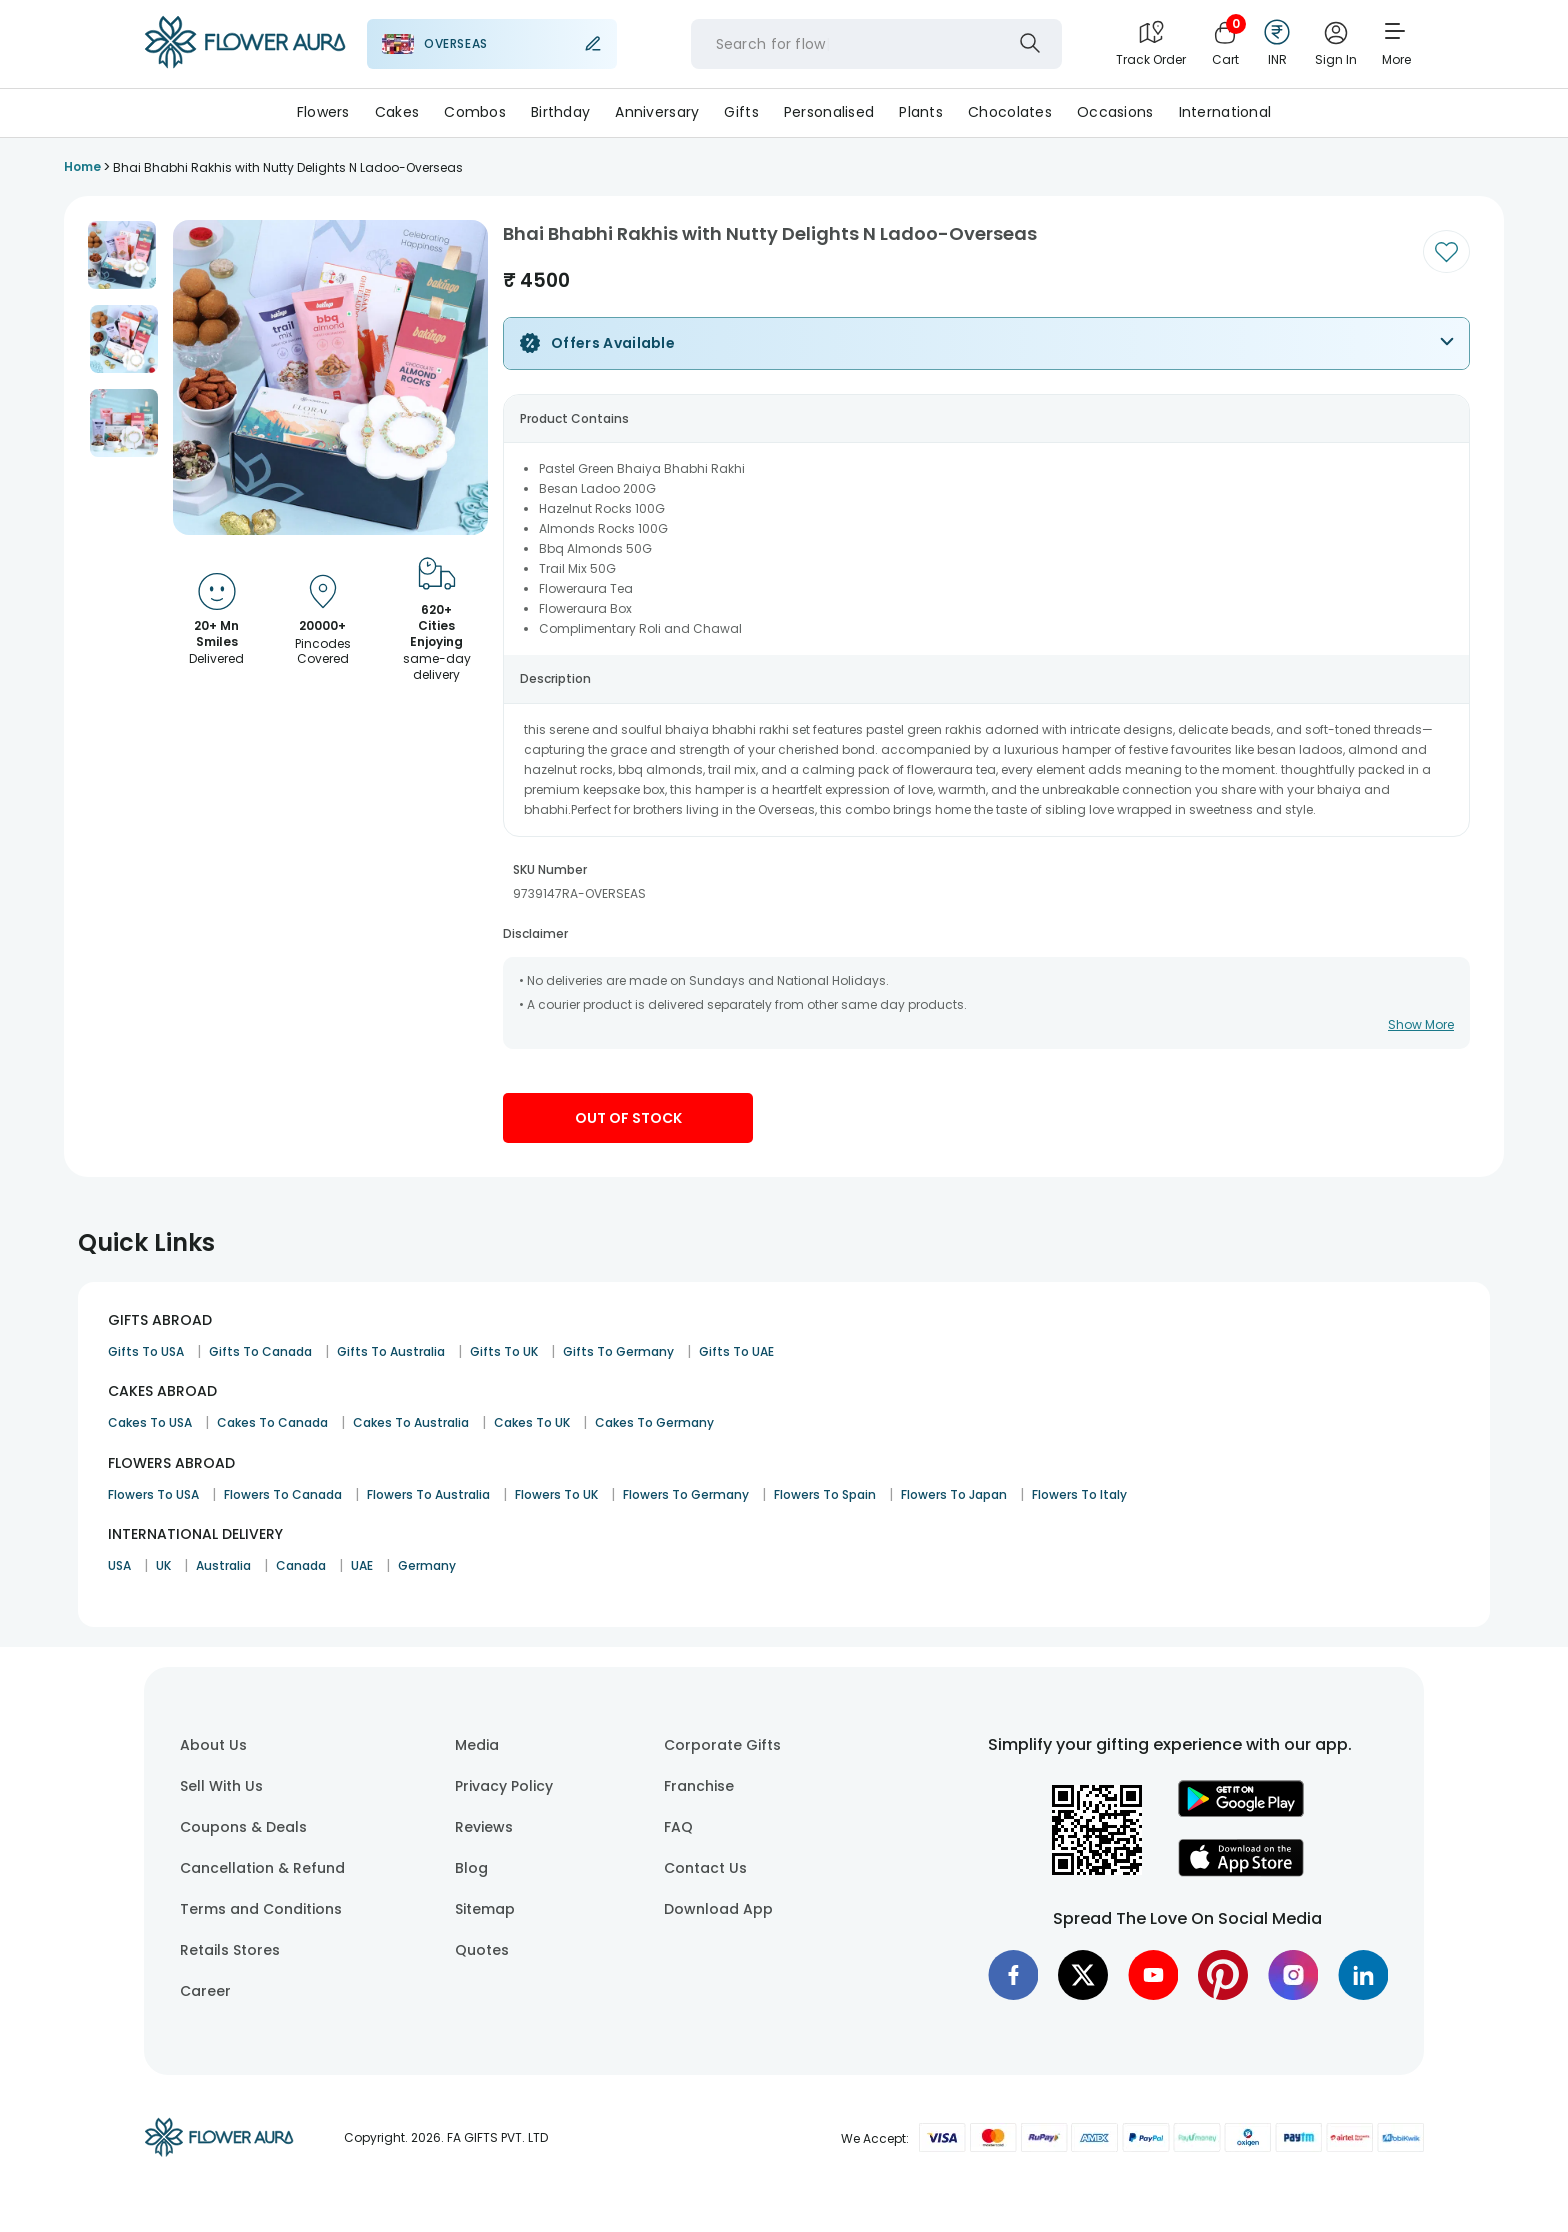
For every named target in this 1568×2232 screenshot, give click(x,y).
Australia (223, 1565)
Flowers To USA (153, 1494)
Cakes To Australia (411, 1422)
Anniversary (657, 112)
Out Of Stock (628, 1118)
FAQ (678, 1827)
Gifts (741, 112)
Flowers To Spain (825, 1494)
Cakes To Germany (654, 1422)
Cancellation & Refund (262, 1868)
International (1225, 112)
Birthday (560, 112)
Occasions (1115, 112)
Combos (475, 112)
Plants (921, 112)
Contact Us (705, 1868)
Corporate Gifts (722, 1745)
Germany (427, 1565)
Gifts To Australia (391, 1351)
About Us (213, 1745)
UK (163, 1565)
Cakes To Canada (272, 1422)
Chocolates (1010, 112)
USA (119, 1565)
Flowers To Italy (1079, 1494)
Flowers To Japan (954, 1494)
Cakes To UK (532, 1422)
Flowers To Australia (428, 1494)
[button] (122, 255)
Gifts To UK (504, 1351)
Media (477, 1745)
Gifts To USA (146, 1351)
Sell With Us (221, 1786)
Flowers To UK (556, 1494)
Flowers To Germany (686, 1494)
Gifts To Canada (260, 1351)
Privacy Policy (504, 1786)
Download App (718, 1909)
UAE (362, 1565)
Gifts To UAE (736, 1351)
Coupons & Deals (243, 1827)
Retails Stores (230, 1950)
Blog (471, 1868)
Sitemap (485, 1909)
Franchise (699, 1786)
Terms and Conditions (261, 1909)
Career (205, 1991)
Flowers (323, 112)
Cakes (397, 112)
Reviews (484, 1827)
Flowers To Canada (283, 1494)
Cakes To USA (150, 1422)
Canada (301, 1565)
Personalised (829, 112)
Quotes (482, 1950)
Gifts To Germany (618, 1351)
